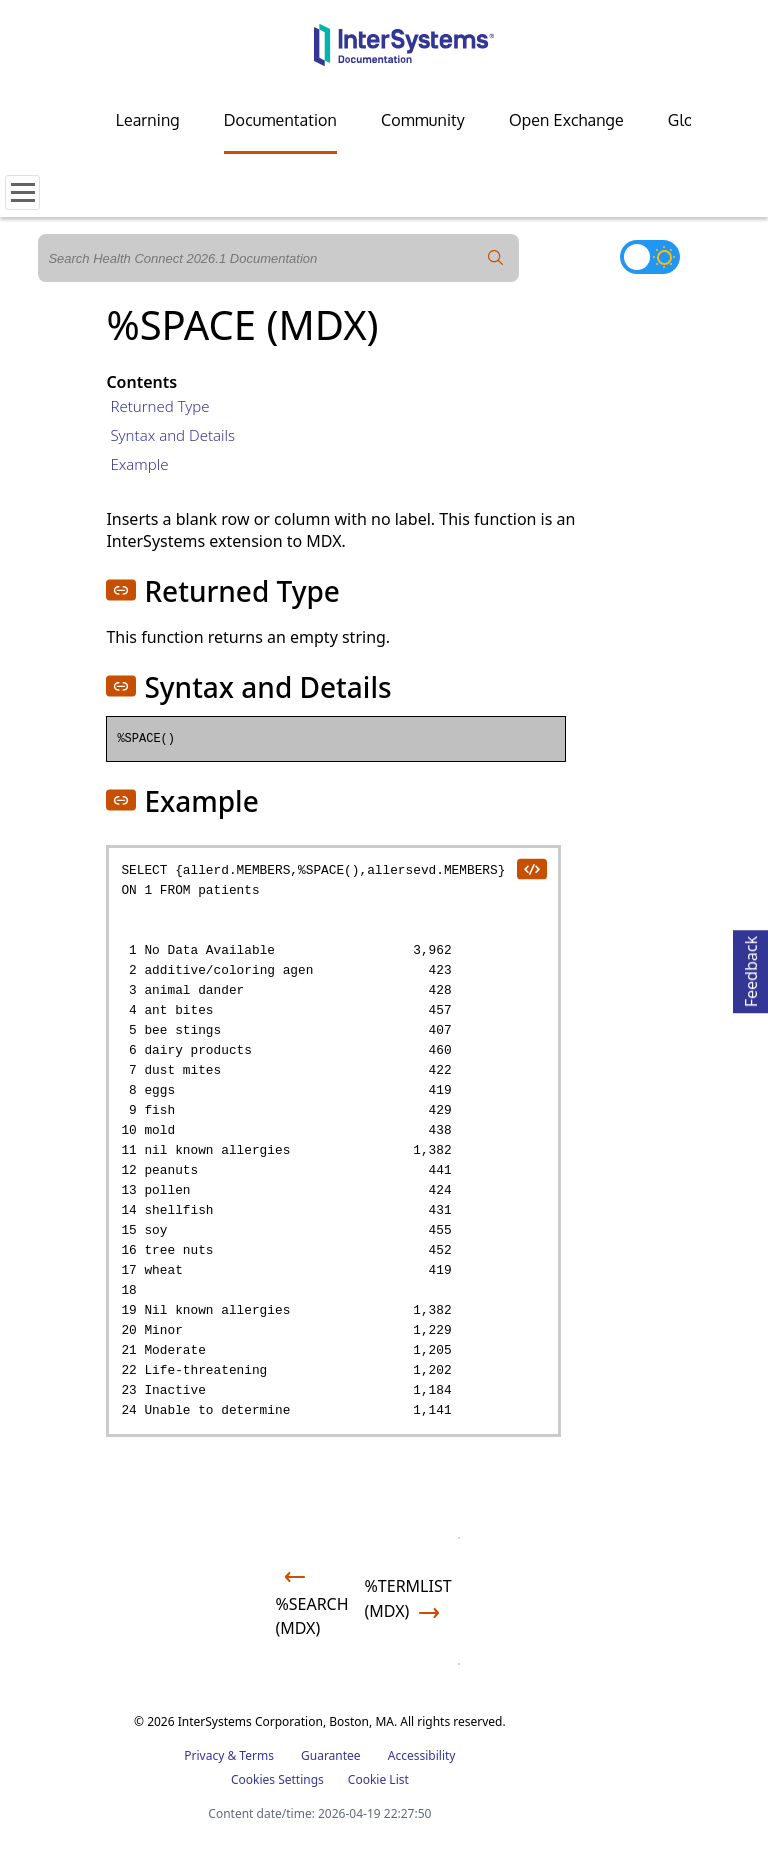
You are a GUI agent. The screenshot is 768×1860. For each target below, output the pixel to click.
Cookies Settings (277, 1780)
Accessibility (422, 1755)
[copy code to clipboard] (531, 868)
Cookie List (378, 1779)
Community (423, 120)
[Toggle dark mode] (650, 257)
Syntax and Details (172, 435)
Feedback (751, 968)
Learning (148, 120)
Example (139, 464)
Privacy (204, 1755)
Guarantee (331, 1755)
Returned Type (159, 406)
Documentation (280, 120)
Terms (256, 1755)
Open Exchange (566, 120)
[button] (121, 590)
